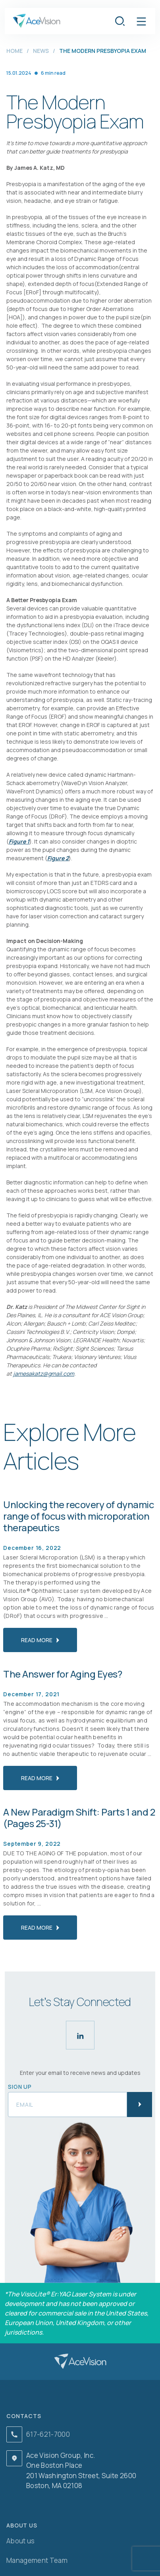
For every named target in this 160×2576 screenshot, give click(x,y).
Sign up (20, 2086)
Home (14, 51)
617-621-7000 (48, 2434)
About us (20, 2540)
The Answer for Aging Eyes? (62, 1673)
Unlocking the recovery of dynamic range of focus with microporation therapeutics (78, 1516)
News (41, 51)
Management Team (36, 2560)
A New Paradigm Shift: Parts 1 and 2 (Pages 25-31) (79, 1817)
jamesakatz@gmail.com (43, 1373)
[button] (141, 21)
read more (40, 1640)
